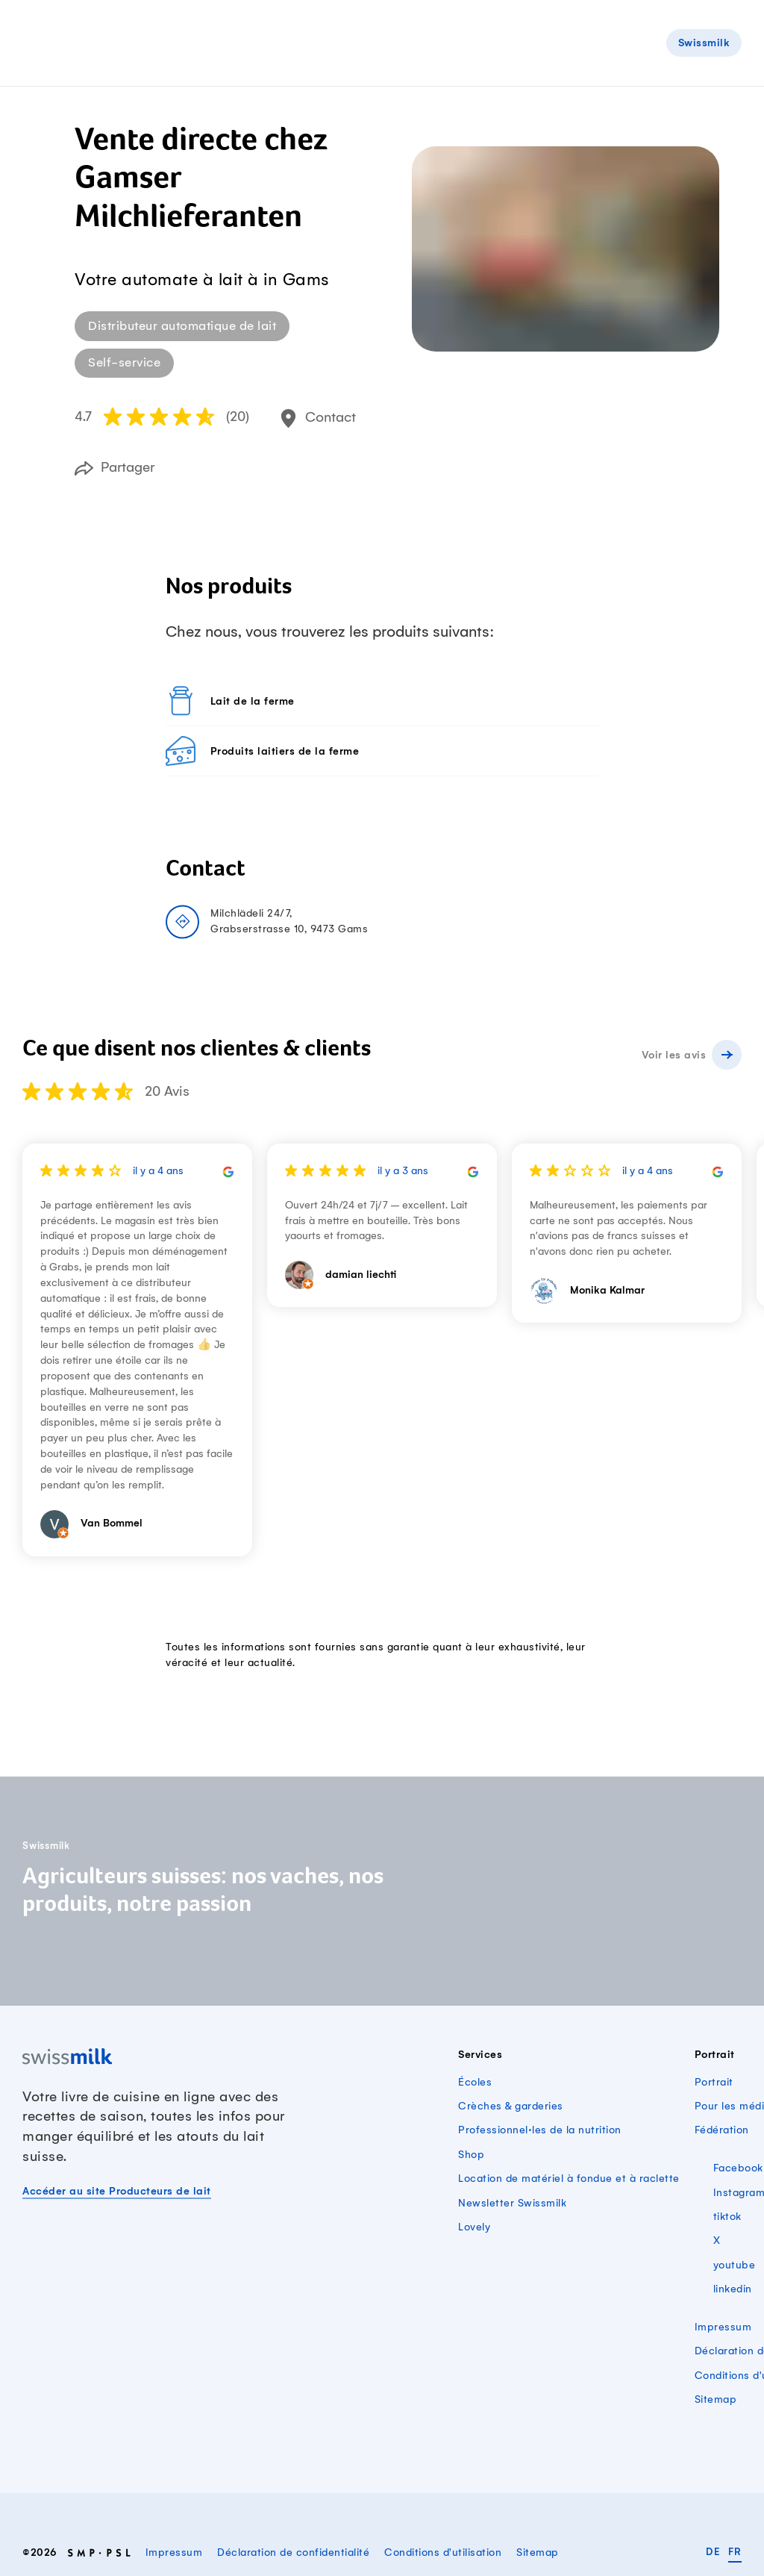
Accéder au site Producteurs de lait (116, 2192)
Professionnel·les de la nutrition (539, 2130)
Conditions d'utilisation (442, 2553)
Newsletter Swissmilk (512, 2203)
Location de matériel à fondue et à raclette (569, 2179)
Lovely (474, 2227)
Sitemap (716, 2400)
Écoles (475, 2083)
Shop (471, 2155)
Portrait (714, 2083)
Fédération (722, 2130)
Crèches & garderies (510, 2106)
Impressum (723, 2327)
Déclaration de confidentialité (293, 2553)
